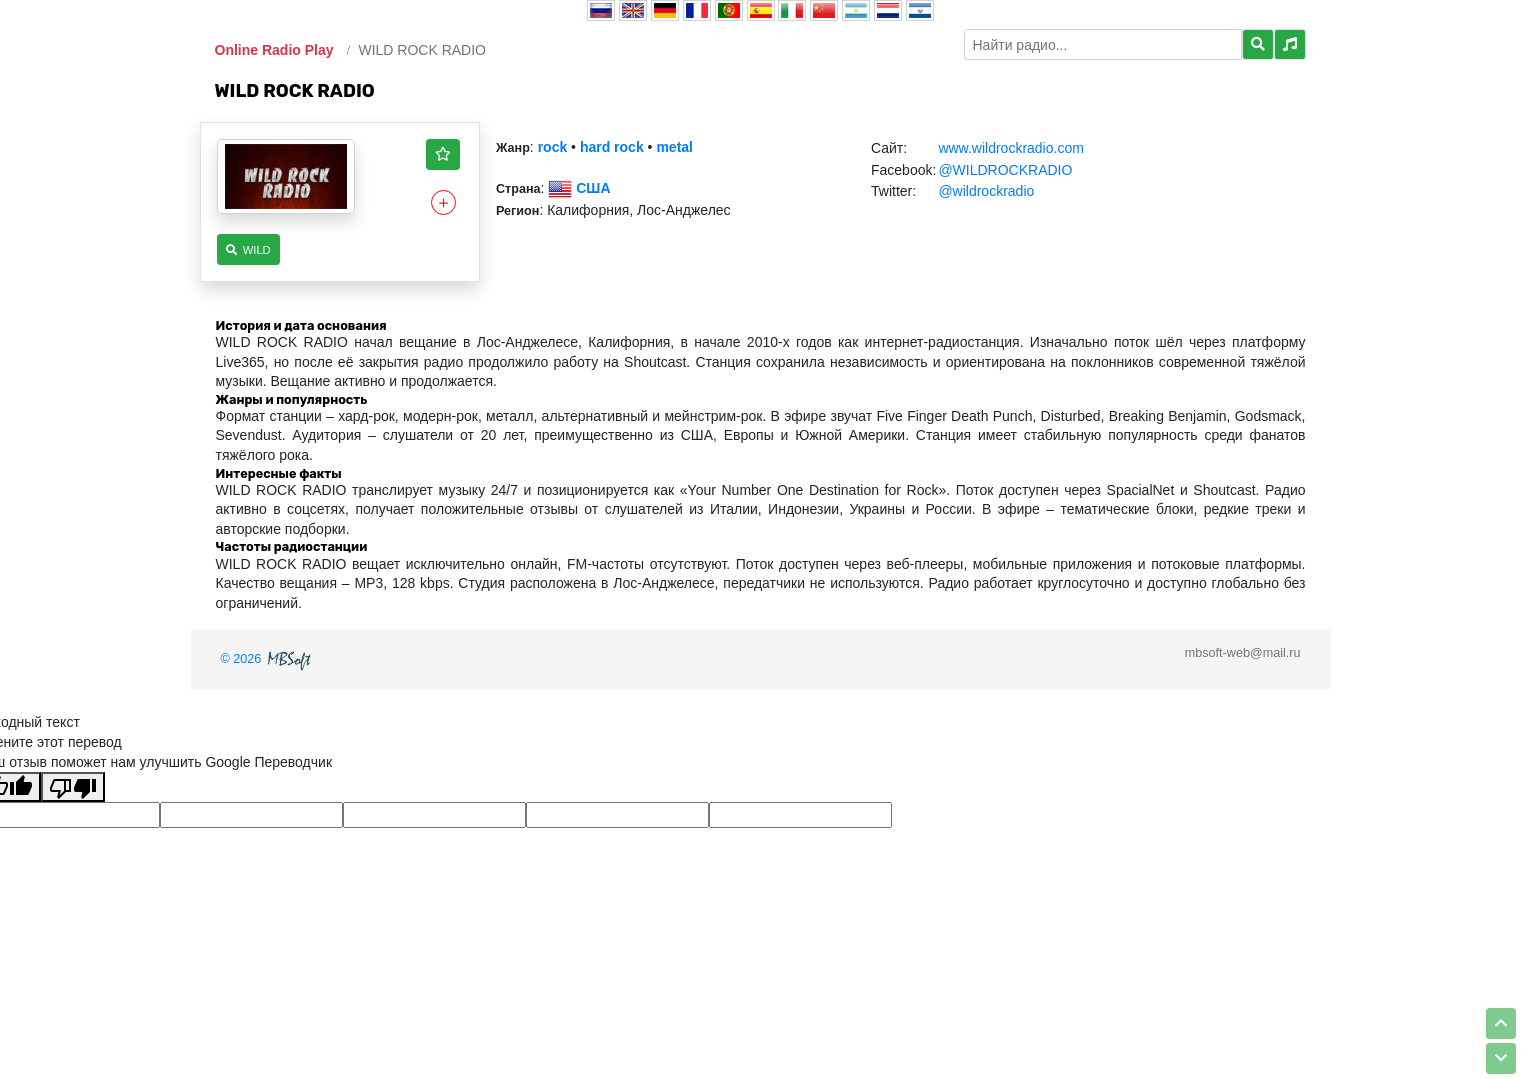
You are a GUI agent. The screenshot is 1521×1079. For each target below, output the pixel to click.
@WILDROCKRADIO (1005, 170)
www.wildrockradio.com (1010, 148)
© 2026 (268, 659)
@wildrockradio (986, 191)
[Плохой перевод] (73, 787)
